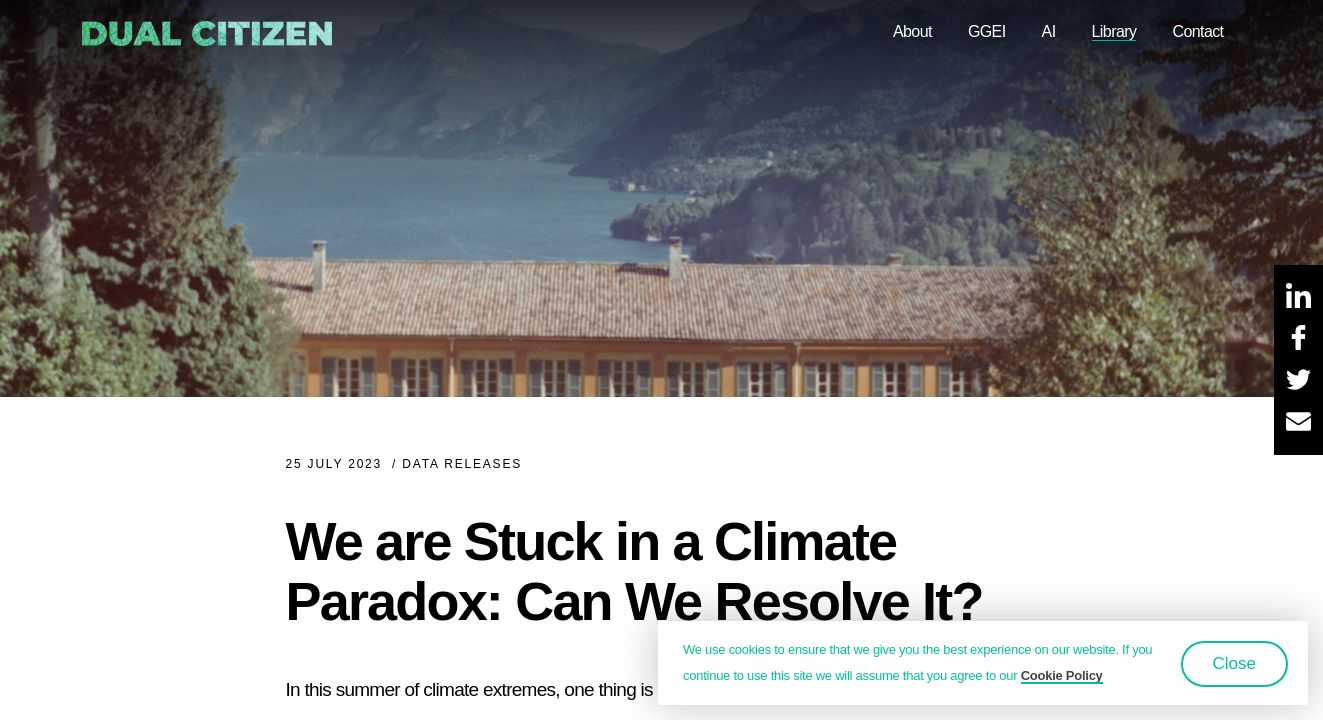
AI (1049, 31)
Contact (1197, 31)
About (912, 31)
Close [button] (1234, 663)
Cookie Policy (1062, 675)
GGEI (987, 31)
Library (1114, 31)
